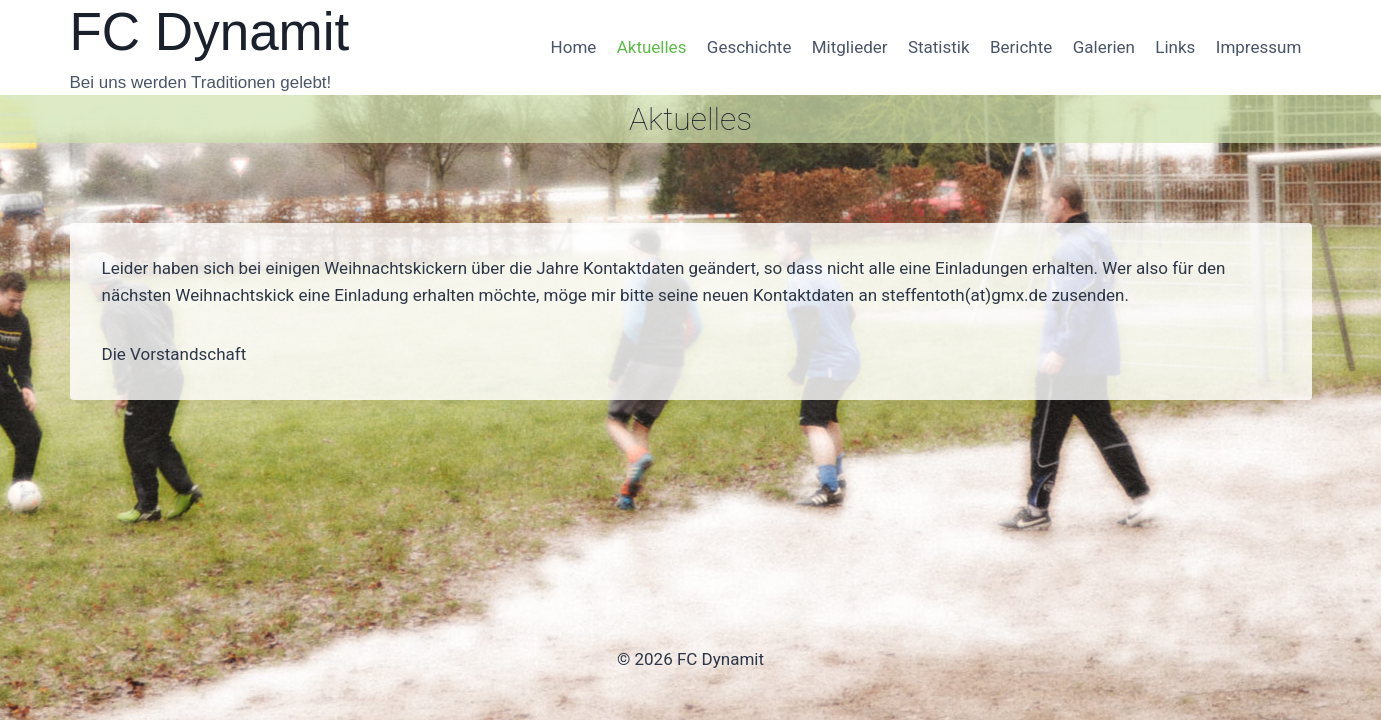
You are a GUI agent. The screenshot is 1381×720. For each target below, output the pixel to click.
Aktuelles (652, 47)
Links (1175, 47)
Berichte (1021, 47)
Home (574, 47)
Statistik (939, 47)
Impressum (1259, 47)
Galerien (1104, 47)
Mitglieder (850, 47)
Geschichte (749, 47)
